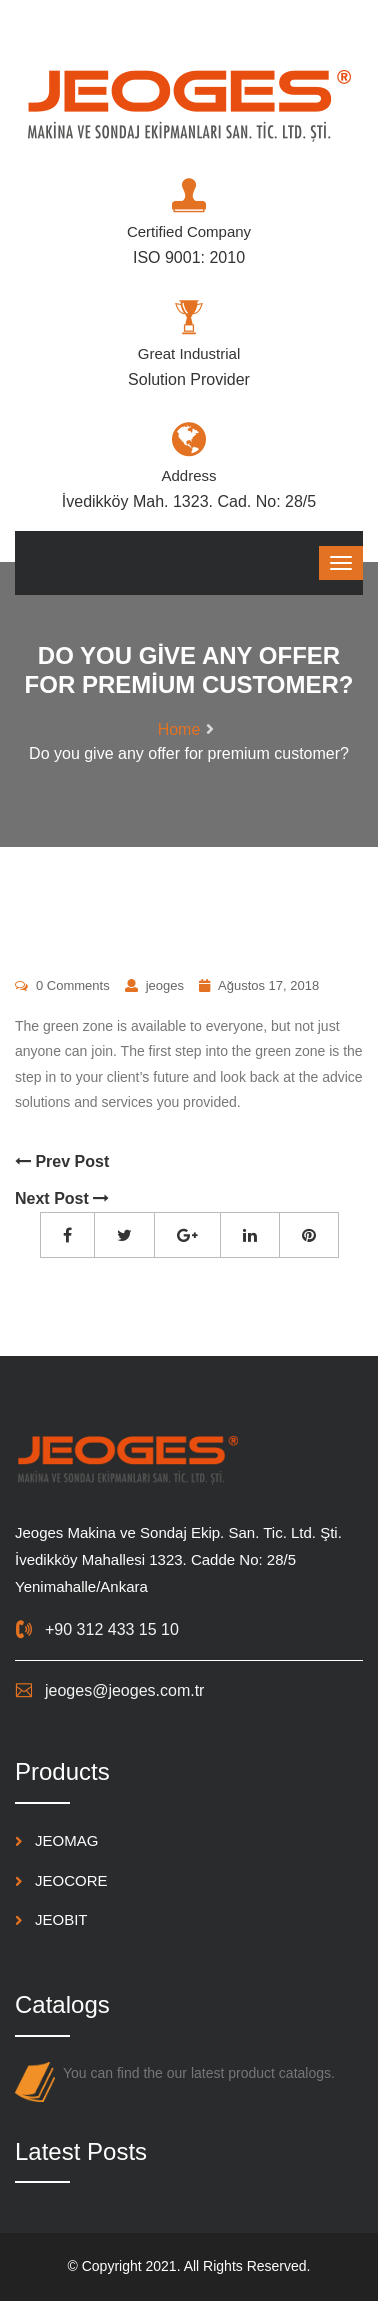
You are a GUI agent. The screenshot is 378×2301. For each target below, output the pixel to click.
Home (179, 729)
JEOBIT (61, 1919)
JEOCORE (71, 1880)
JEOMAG (66, 1840)
